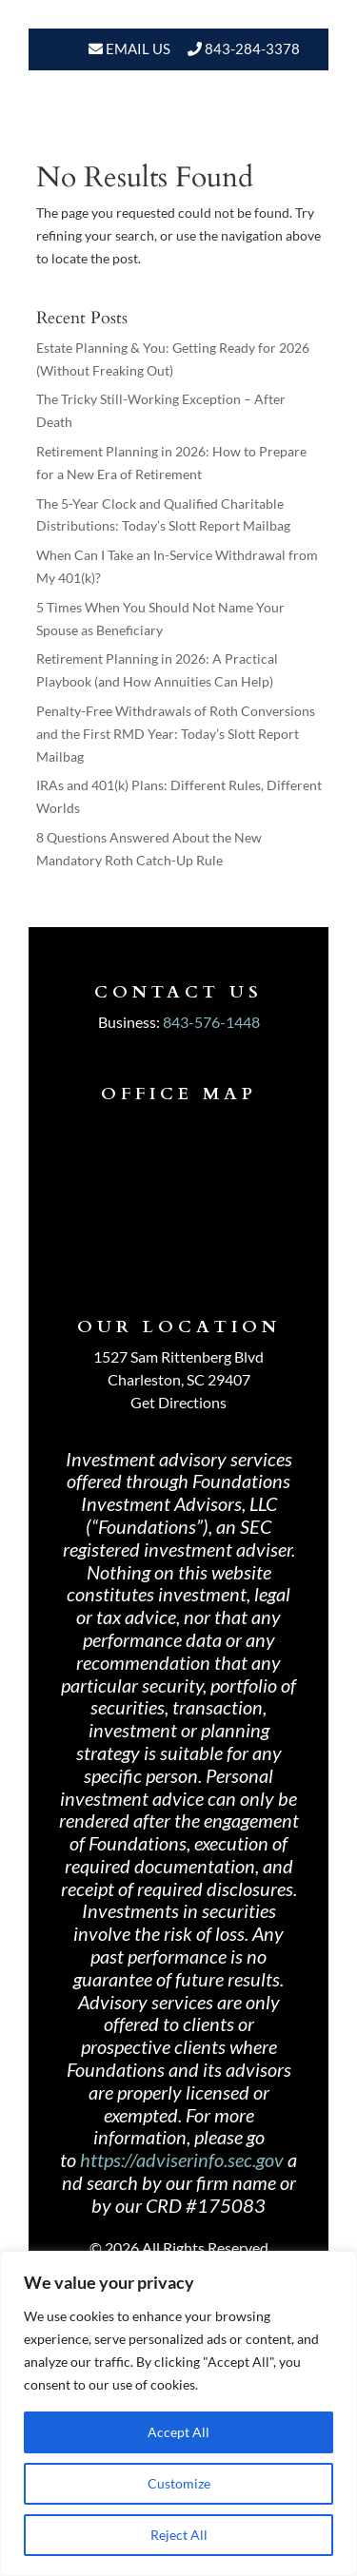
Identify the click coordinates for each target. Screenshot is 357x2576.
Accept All (178, 2432)
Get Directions (178, 1402)
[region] (178, 2413)
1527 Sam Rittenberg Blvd (178, 1356)
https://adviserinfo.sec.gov (182, 2159)
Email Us (136, 48)
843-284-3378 (252, 48)
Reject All (179, 2535)
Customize (179, 2483)
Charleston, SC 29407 (179, 1379)
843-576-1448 (211, 1022)
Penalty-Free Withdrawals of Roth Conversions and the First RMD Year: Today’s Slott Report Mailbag (175, 734)
